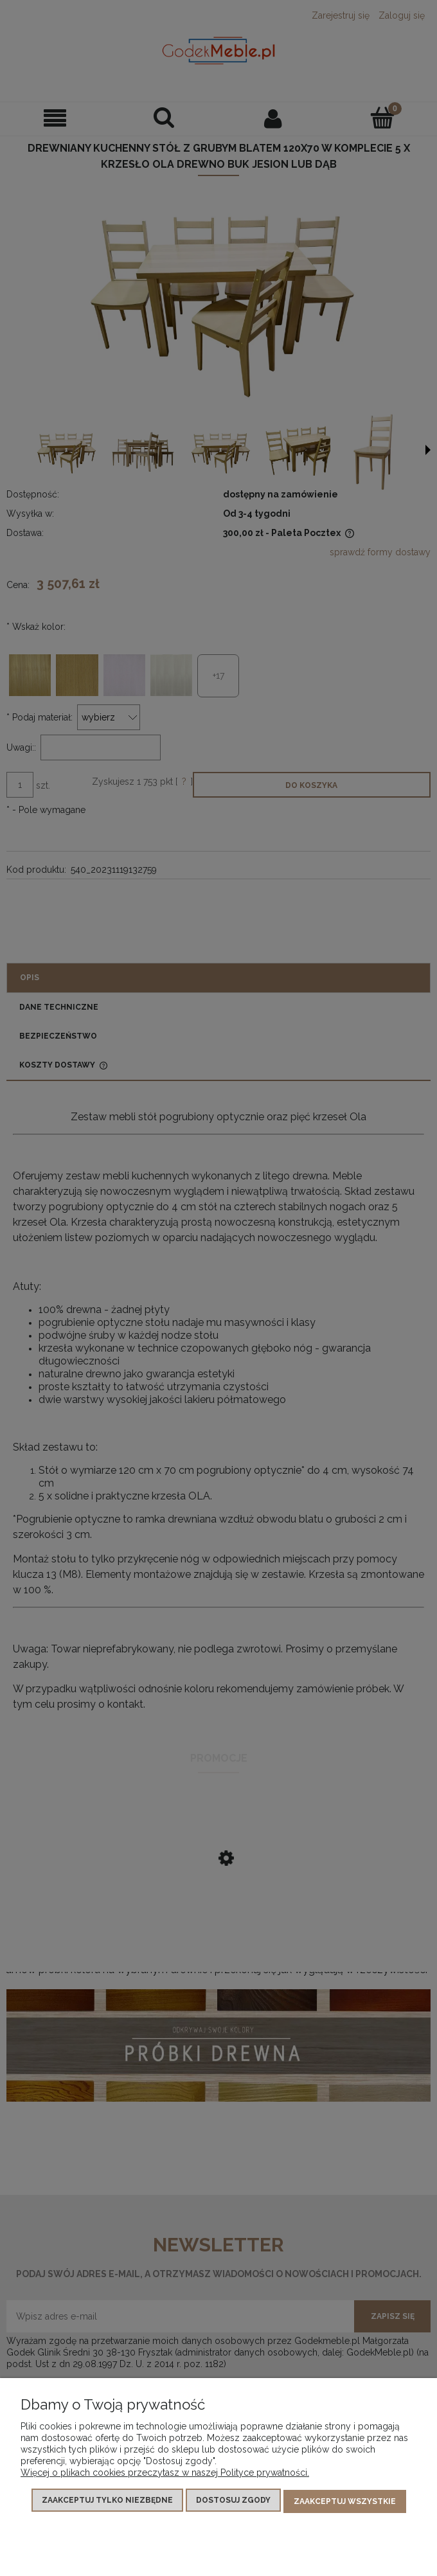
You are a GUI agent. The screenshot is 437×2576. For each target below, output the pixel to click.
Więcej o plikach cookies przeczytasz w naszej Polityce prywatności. (165, 2475)
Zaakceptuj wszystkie (345, 2502)
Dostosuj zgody (233, 2502)
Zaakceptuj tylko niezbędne (107, 2502)
